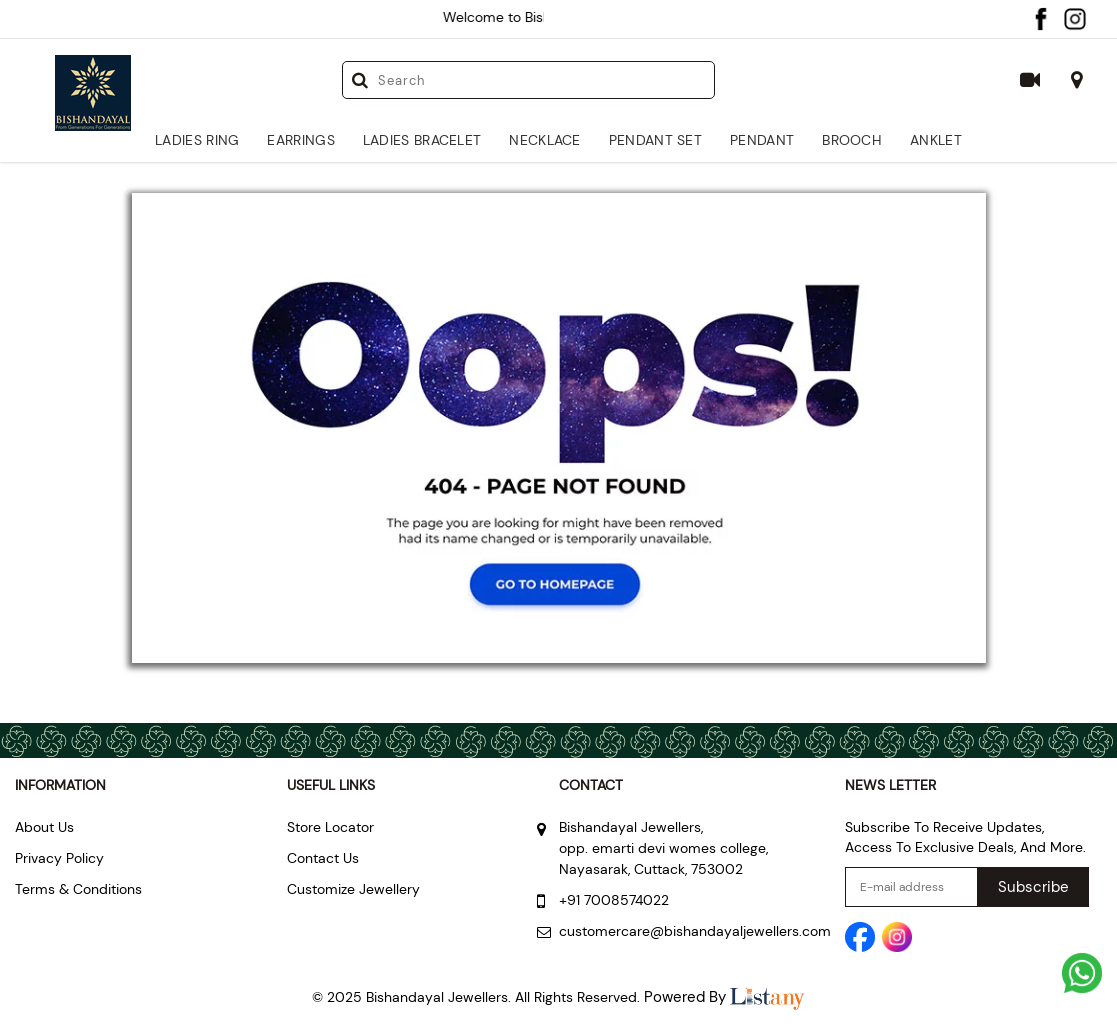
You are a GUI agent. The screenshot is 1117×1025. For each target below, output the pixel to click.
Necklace (544, 140)
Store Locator (330, 827)
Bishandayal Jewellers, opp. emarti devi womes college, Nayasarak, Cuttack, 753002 (663, 848)
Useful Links (331, 785)
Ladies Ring (197, 140)
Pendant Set (655, 140)
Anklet (936, 140)
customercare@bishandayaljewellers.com (695, 931)
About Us (44, 827)
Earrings (300, 140)
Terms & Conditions (78, 889)
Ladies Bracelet (422, 140)
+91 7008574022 (614, 900)
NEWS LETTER (890, 785)
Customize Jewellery (353, 889)
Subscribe (1033, 887)
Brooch (852, 140)
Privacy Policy (59, 858)
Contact (591, 785)
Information (60, 785)
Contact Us (323, 858)
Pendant (762, 140)
